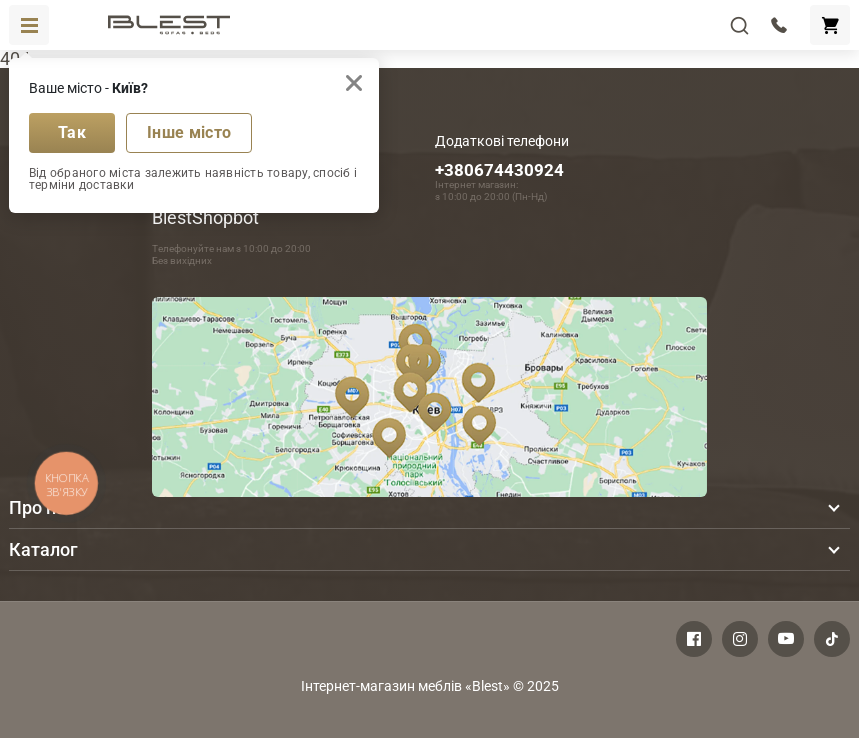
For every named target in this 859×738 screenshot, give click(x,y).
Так (72, 132)
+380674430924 (499, 170)
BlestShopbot (205, 217)
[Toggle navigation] (29, 25)
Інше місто (189, 132)
